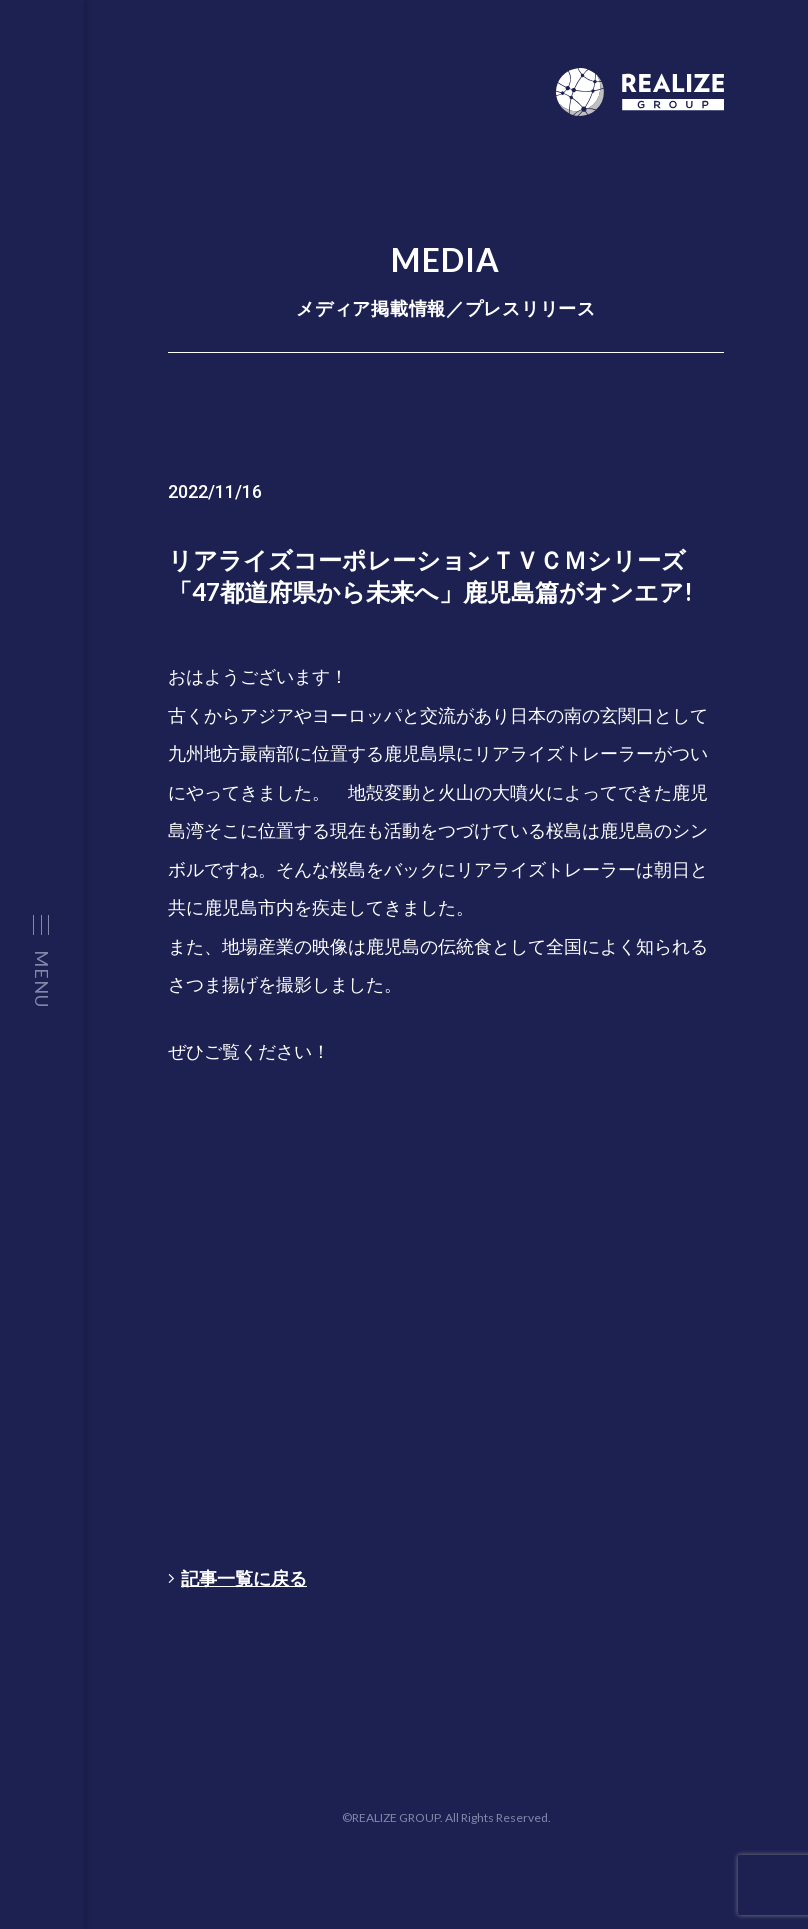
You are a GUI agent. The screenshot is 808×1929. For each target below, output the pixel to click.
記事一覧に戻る (237, 1578)
